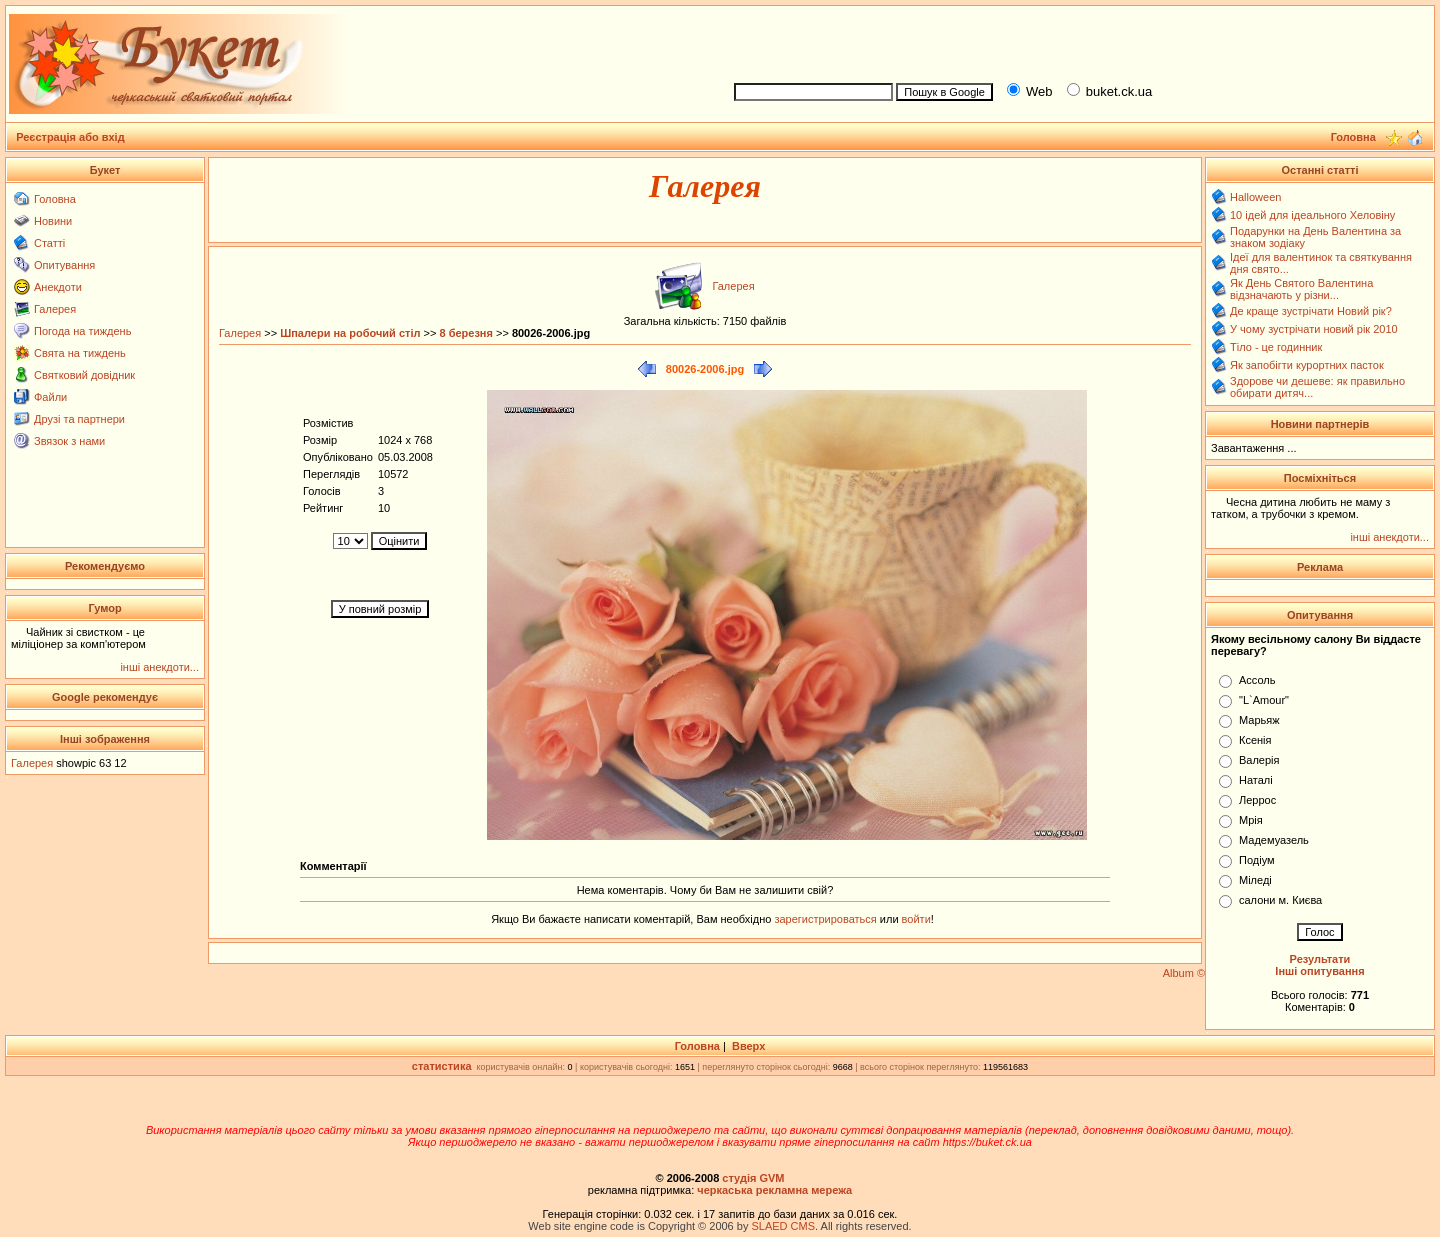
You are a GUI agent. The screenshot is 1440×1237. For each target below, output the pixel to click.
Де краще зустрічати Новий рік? (1311, 311)
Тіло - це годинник (1276, 347)
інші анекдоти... (159, 667)
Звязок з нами (69, 441)
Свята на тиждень (80, 353)
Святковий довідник (84, 375)
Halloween (1255, 197)
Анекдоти (58, 287)
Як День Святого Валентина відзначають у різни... (1301, 289)
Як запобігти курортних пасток (1307, 365)
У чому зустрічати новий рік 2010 (1314, 329)
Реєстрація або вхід (70, 137)
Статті (49, 243)
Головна (55, 199)
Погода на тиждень (82, 331)
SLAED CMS (783, 1226)
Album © (1184, 973)
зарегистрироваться (826, 919)
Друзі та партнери (79, 419)
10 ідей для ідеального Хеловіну (1312, 215)
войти (915, 919)
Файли (50, 397)
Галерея (55, 309)
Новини (53, 221)
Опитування (64, 265)
